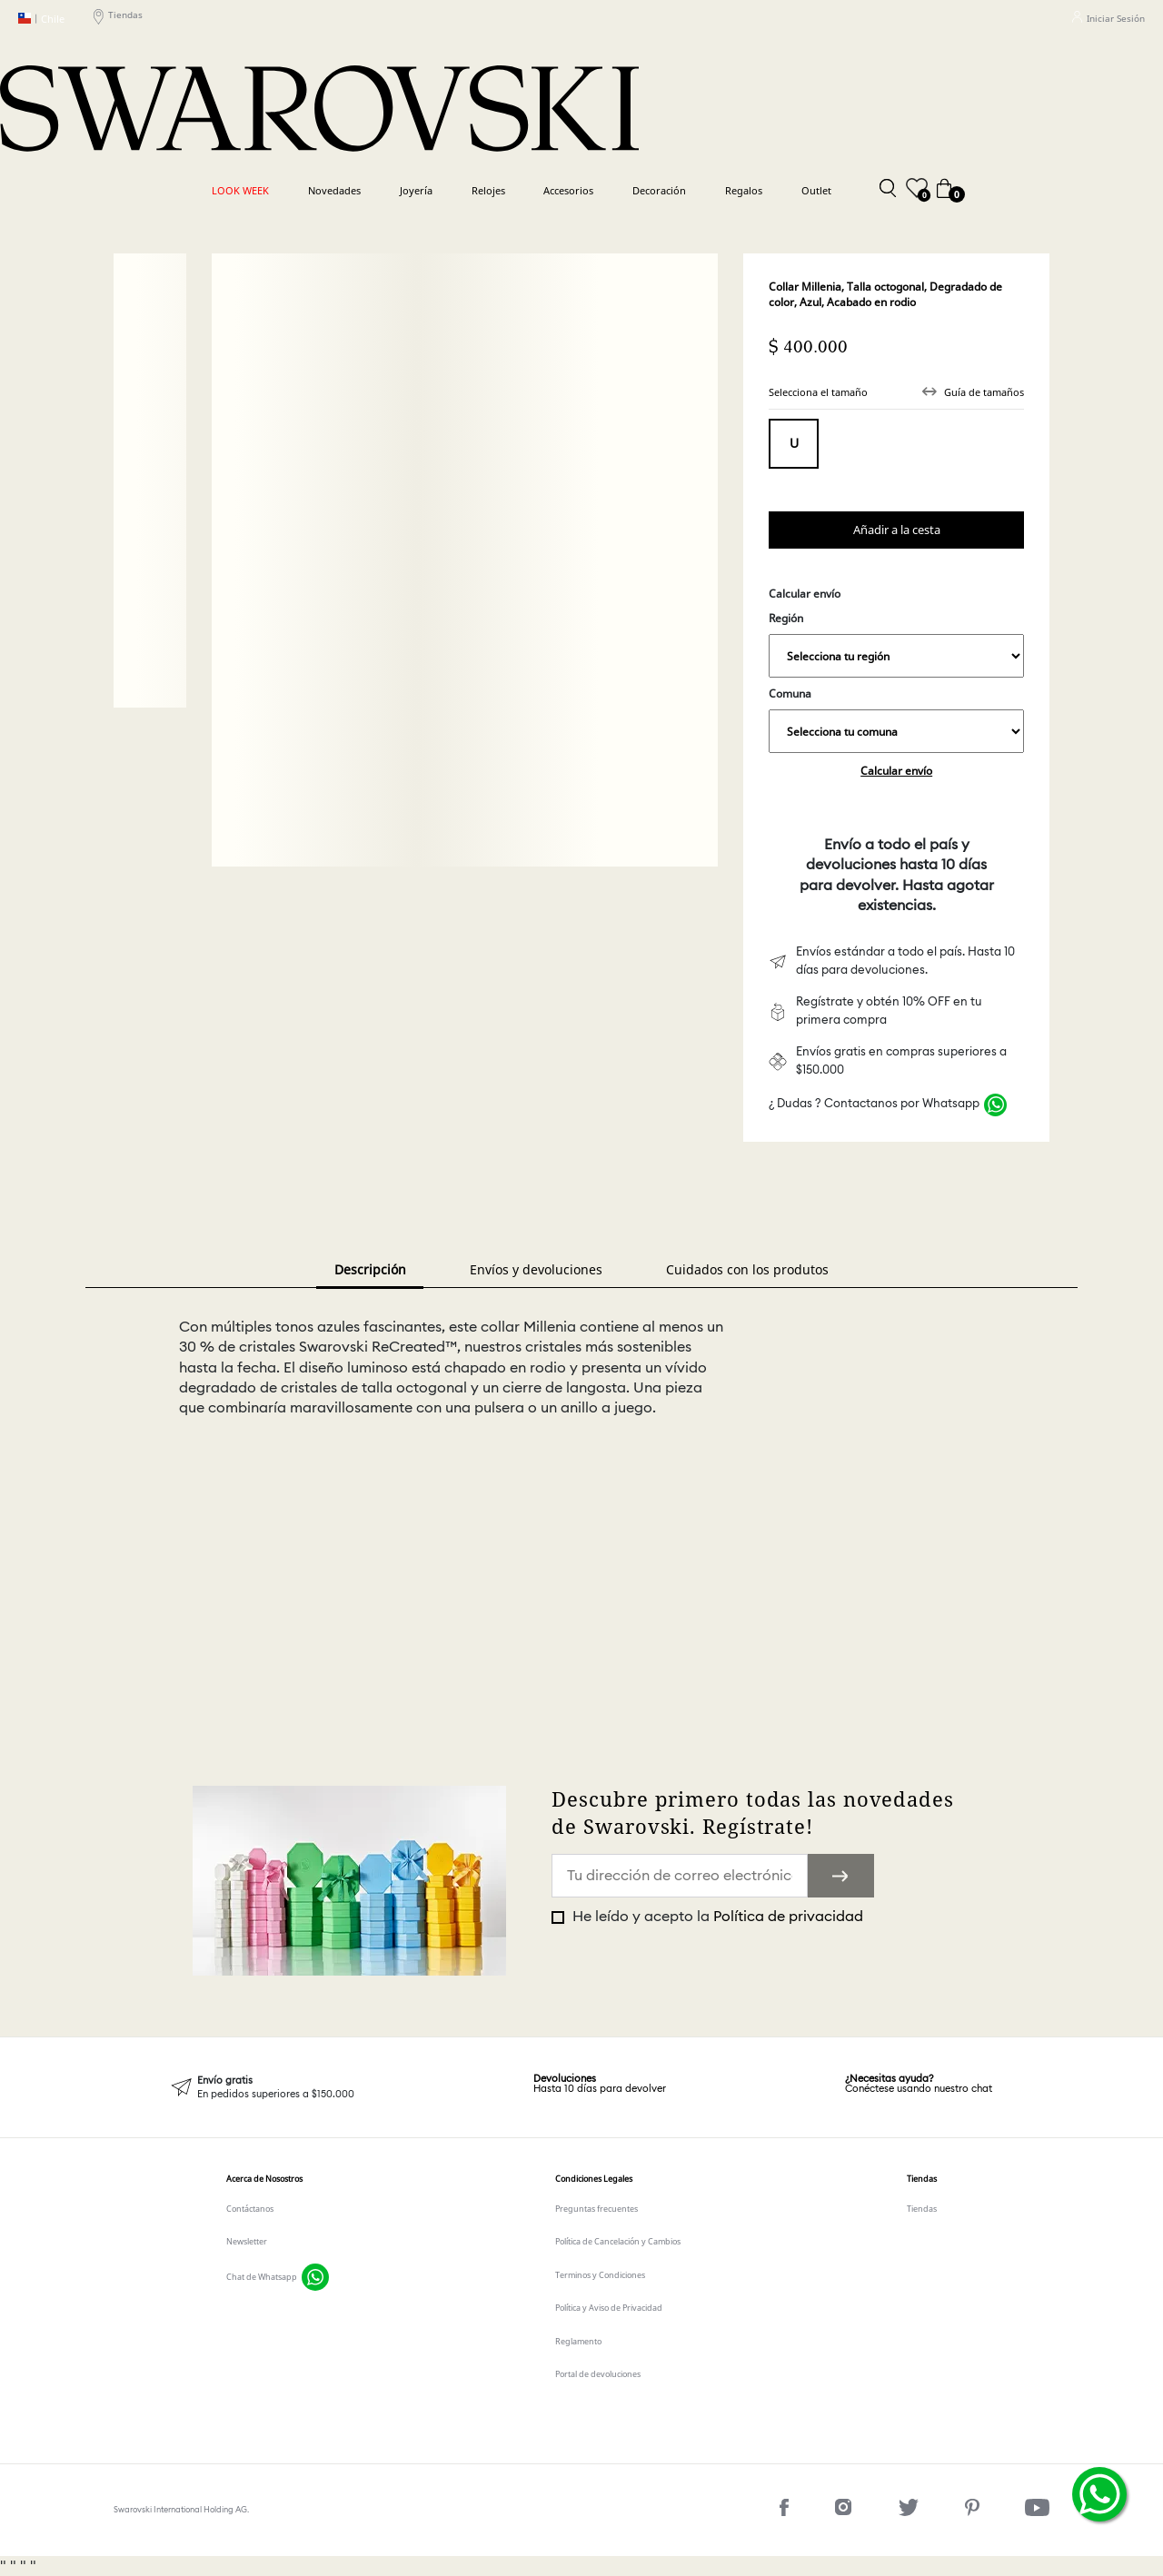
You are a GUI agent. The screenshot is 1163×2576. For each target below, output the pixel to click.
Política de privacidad (788, 1916)
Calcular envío (896, 770)
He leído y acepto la (716, 1916)
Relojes (488, 190)
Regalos (743, 190)
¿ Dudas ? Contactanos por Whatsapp (874, 1104)
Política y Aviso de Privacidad (608, 2307)
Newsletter (246, 2241)
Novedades (334, 190)
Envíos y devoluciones (536, 1269)
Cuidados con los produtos (747, 1269)
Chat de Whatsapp (261, 2277)
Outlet (816, 190)
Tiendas (118, 18)
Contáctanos (249, 2208)
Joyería (416, 190)
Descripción (370, 1269)
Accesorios (568, 190)
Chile (41, 19)
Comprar (896, 530)
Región (896, 644)
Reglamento (578, 2341)
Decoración (659, 190)
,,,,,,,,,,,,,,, (896, 656)
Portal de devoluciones (598, 2374)
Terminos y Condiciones (600, 2275)
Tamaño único (794, 444)
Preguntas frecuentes (596, 2208)
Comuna (896, 719)
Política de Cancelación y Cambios (618, 2241)
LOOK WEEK (240, 190)
